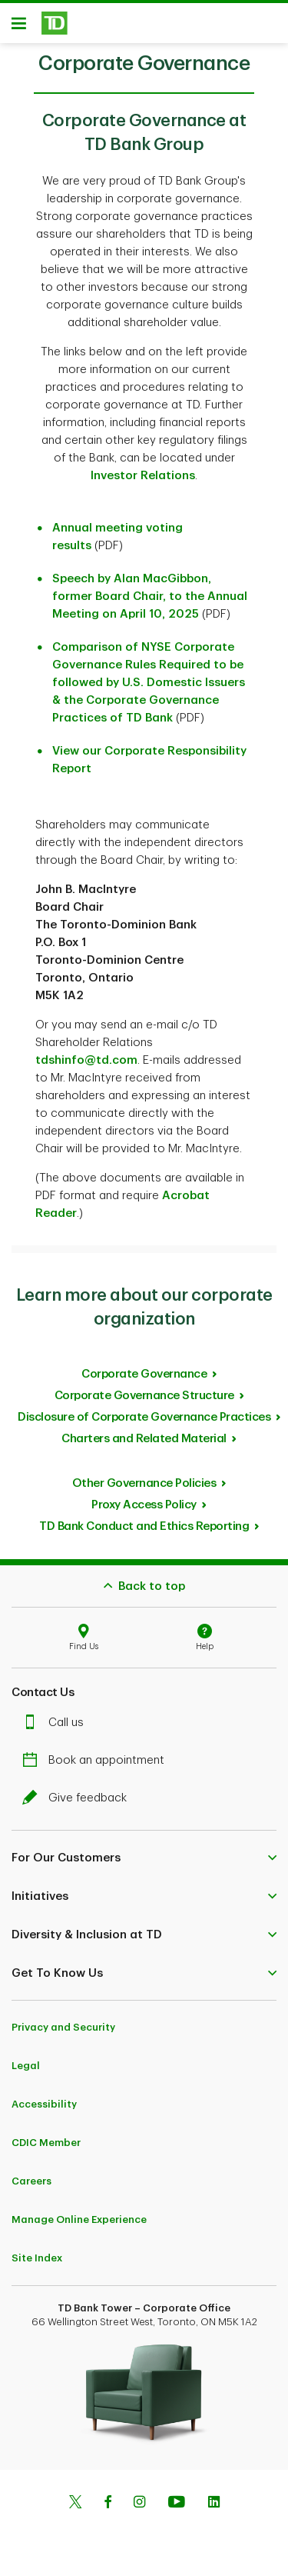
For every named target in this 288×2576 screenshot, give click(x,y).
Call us (57, 1722)
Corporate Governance (144, 1374)
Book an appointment (97, 1760)
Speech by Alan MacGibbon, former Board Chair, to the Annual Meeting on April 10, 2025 (149, 596)
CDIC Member (46, 2143)
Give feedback (78, 1798)
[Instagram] (139, 2503)
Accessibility (44, 2104)
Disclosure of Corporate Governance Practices (144, 1417)
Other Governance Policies (144, 1483)
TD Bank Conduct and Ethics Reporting (144, 1526)
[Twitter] (75, 2503)
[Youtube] (176, 2503)
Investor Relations (143, 476)
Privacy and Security (63, 2027)
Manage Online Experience (79, 2219)
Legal (26, 2066)
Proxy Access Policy (144, 1505)
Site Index (37, 2258)
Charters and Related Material (144, 1439)
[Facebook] (107, 2503)
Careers (31, 2181)
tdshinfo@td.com (86, 1060)
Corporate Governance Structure (144, 1395)
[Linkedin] (214, 2503)
